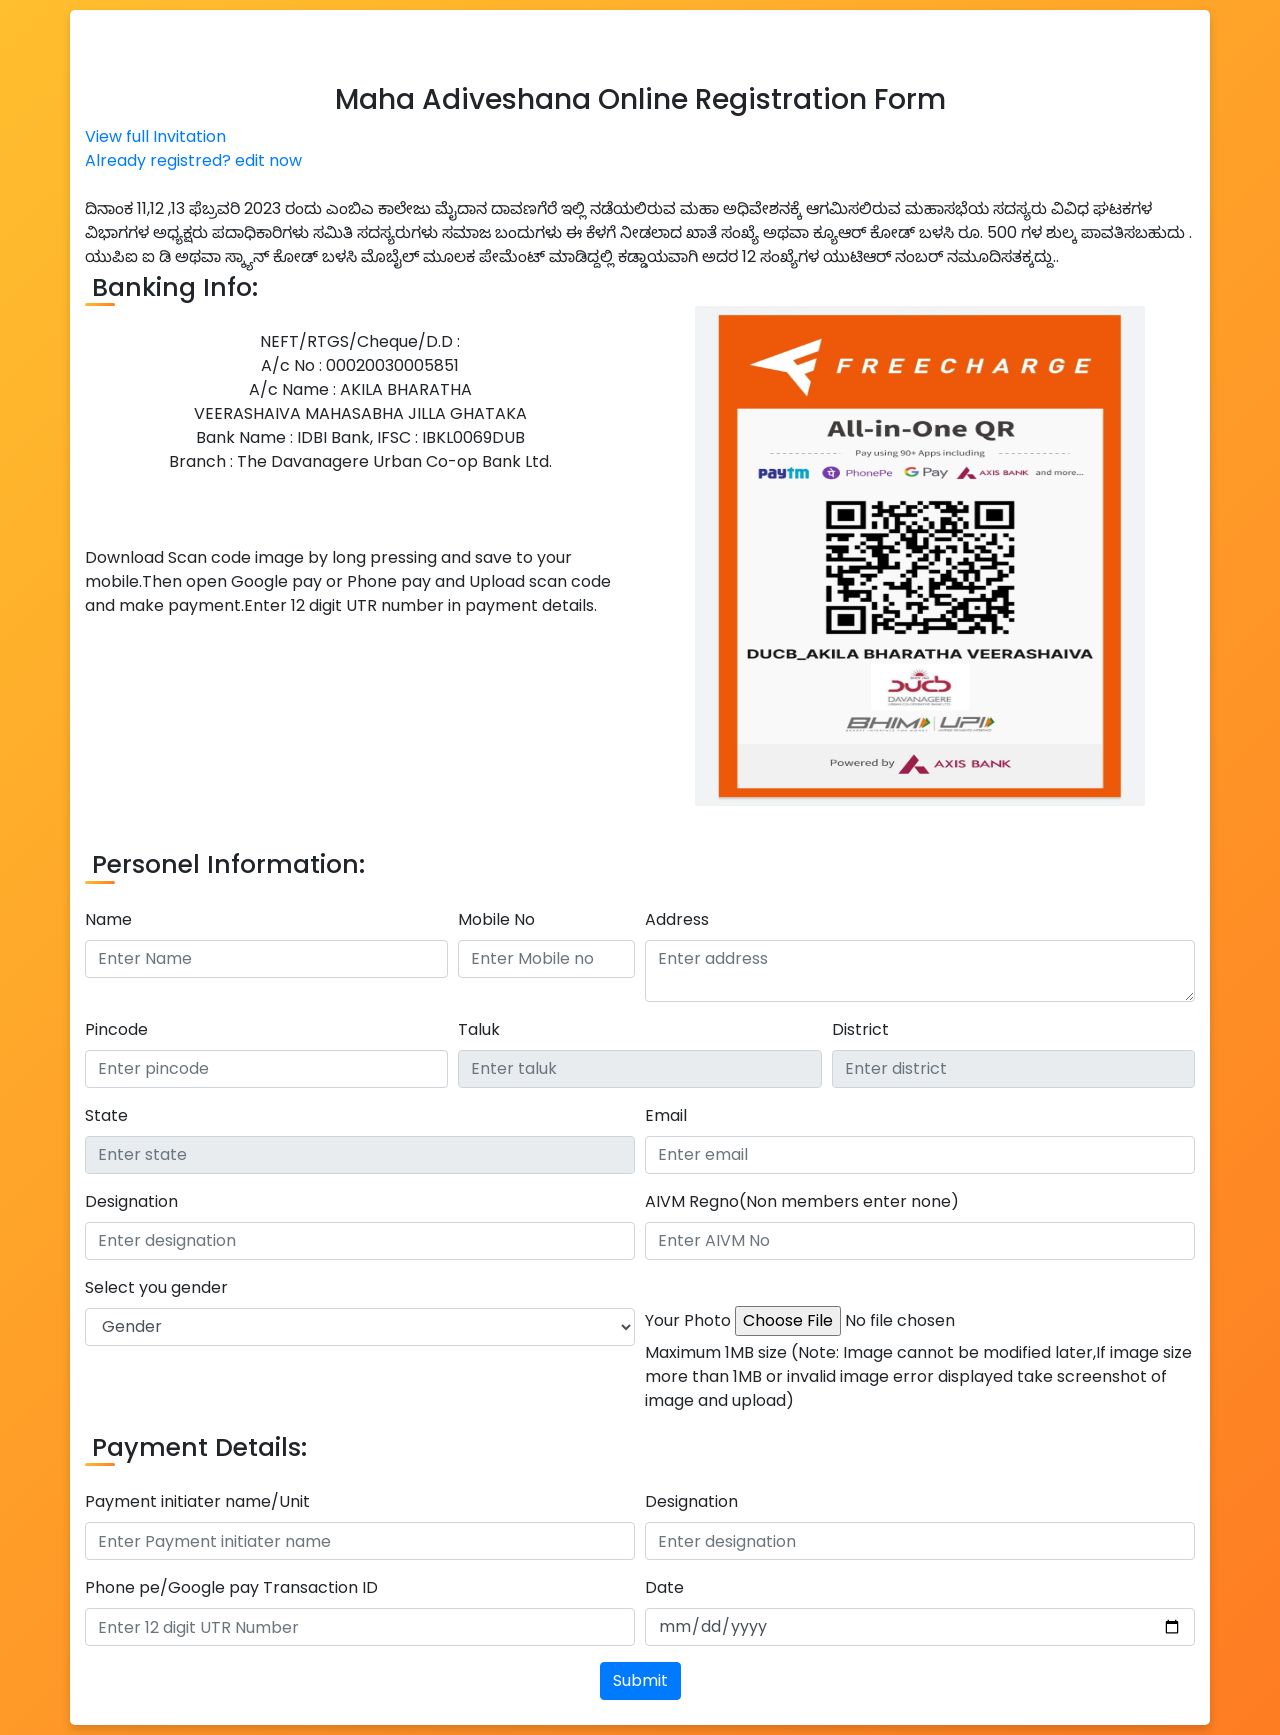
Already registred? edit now (193, 160)
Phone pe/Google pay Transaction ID (231, 1587)
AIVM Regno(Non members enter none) (802, 1201)
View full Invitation (155, 136)
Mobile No (496, 919)
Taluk (479, 1029)
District (860, 1029)
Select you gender (156, 1287)
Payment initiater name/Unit (197, 1501)
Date (664, 1587)
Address (677, 919)
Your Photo (688, 1320)
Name (108, 919)
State (106, 1115)
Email (666, 1115)
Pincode (116, 1029)
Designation (131, 1201)
